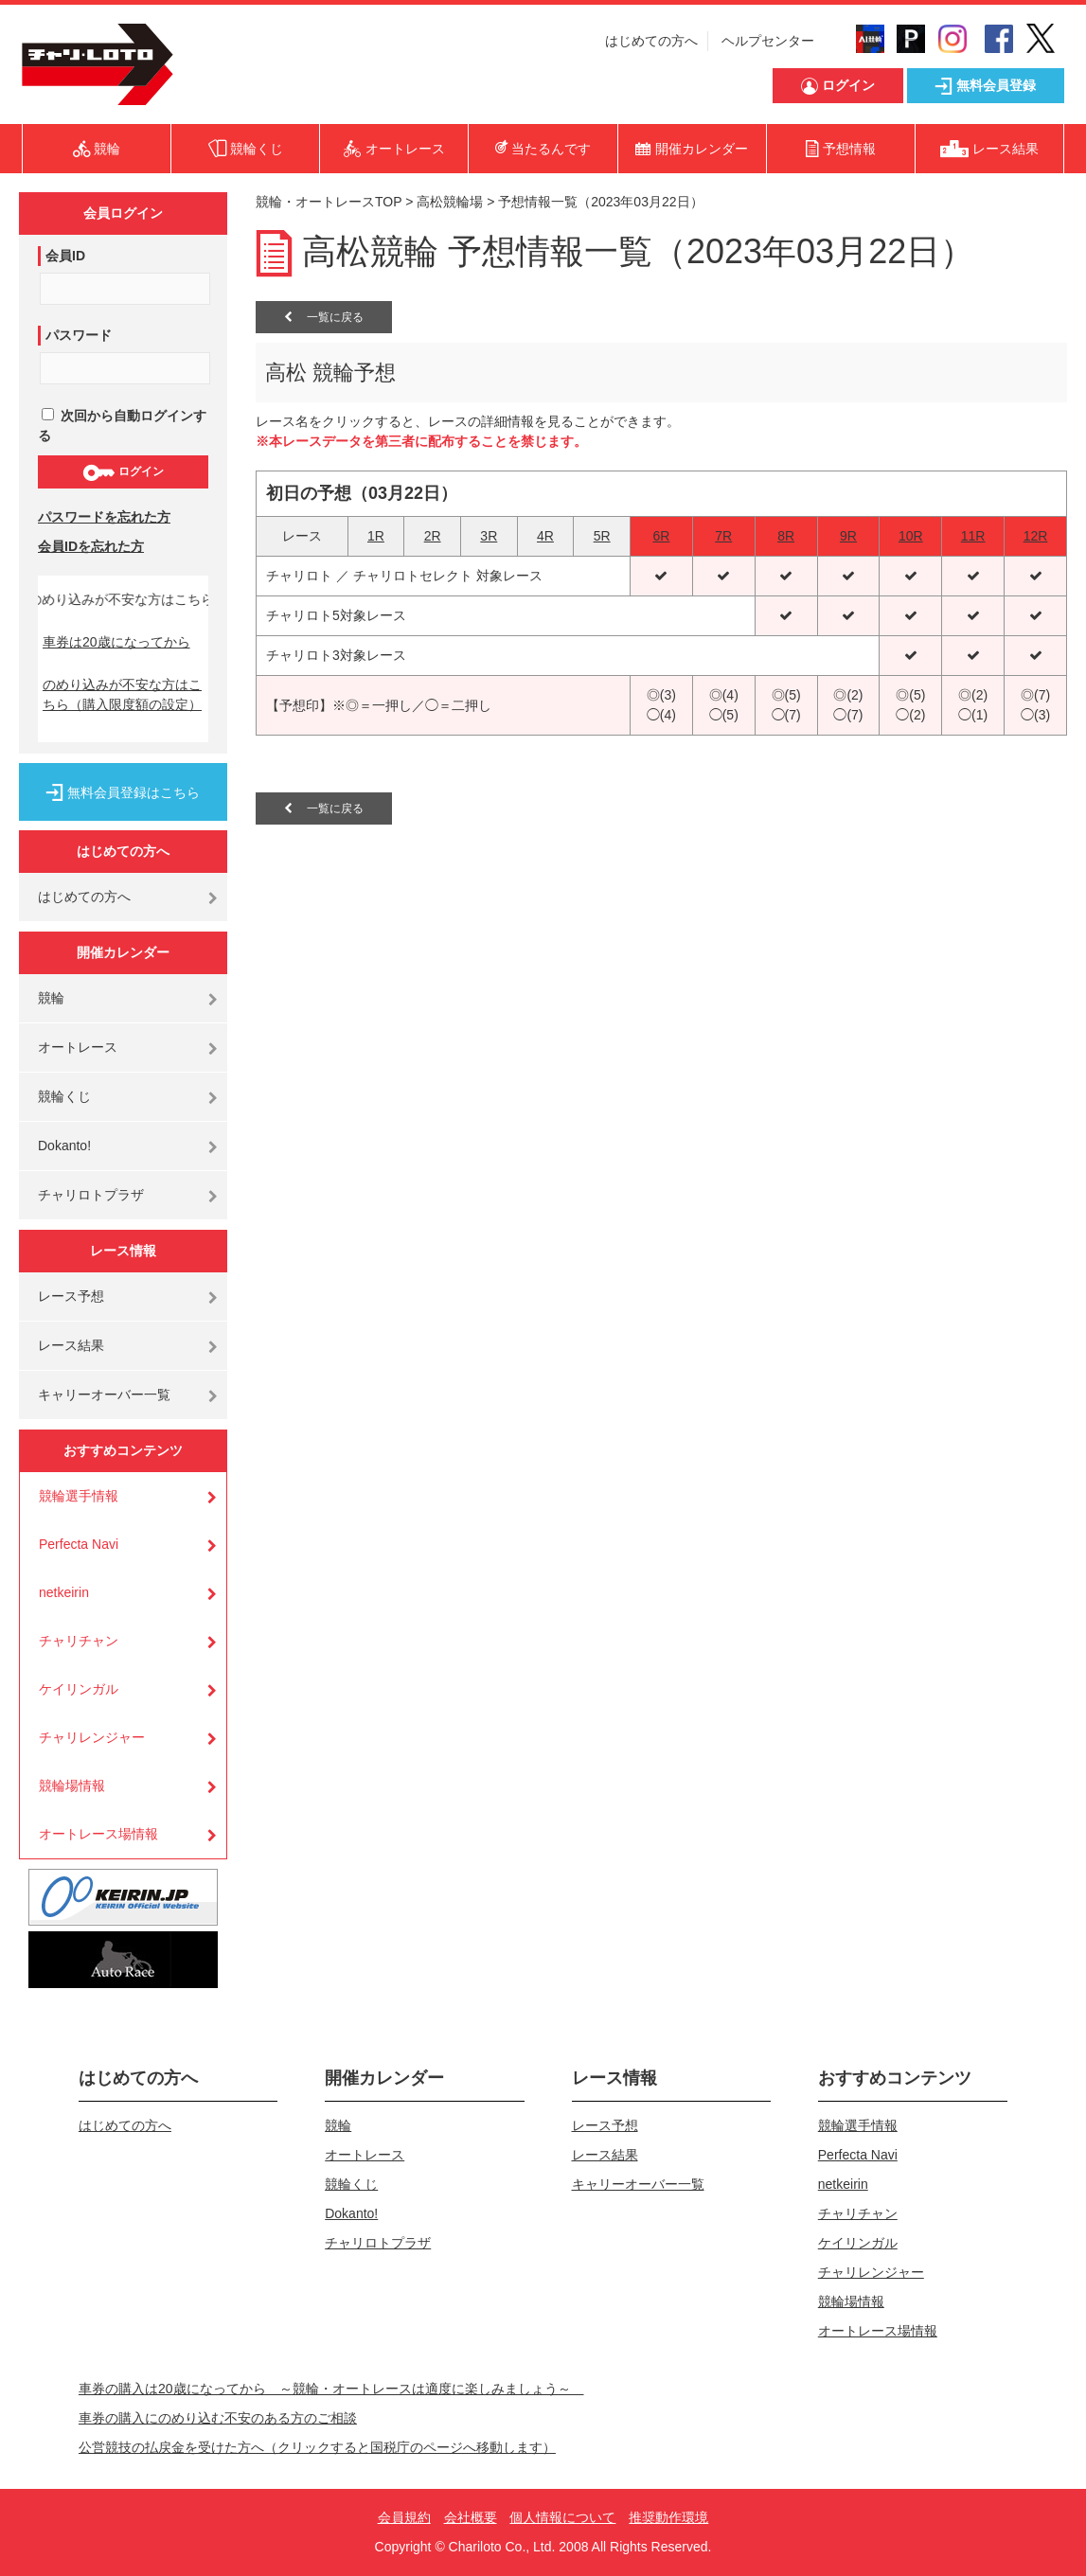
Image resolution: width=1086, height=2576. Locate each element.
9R (848, 535)
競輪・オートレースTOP (328, 201)
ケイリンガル (78, 1689)
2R (432, 535)
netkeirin (64, 1592)
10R (911, 535)
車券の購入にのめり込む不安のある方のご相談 (218, 2417)
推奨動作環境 (668, 2517)
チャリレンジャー (92, 1737)
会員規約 (404, 2517)
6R (660, 535)
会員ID (65, 255)
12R (1036, 535)
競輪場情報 (72, 1785)
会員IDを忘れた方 (91, 546)
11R (973, 535)
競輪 (51, 997)
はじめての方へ (651, 40)
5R (602, 535)
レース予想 (71, 1296)
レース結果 (71, 1345)
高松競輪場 (450, 201)
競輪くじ (64, 1096)
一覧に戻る (324, 317)
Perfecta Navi (78, 1544)
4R (545, 535)
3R (488, 535)
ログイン (122, 472)
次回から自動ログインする (122, 425)
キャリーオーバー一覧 (104, 1394)
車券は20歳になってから (116, 641)
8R (785, 535)
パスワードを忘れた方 (104, 516)
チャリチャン (78, 1640)
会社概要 (470, 2517)
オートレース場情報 (98, 1833)
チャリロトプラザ (91, 1194)
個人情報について (562, 2517)
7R (723, 535)
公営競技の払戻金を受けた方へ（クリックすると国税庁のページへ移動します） (317, 2447)
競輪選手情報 (78, 1495)
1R (375, 535)
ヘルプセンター (767, 40)
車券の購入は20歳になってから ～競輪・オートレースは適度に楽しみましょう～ (331, 2388)
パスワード (78, 335)
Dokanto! (64, 1145)
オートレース (77, 1047)
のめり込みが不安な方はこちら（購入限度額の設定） (122, 694)
